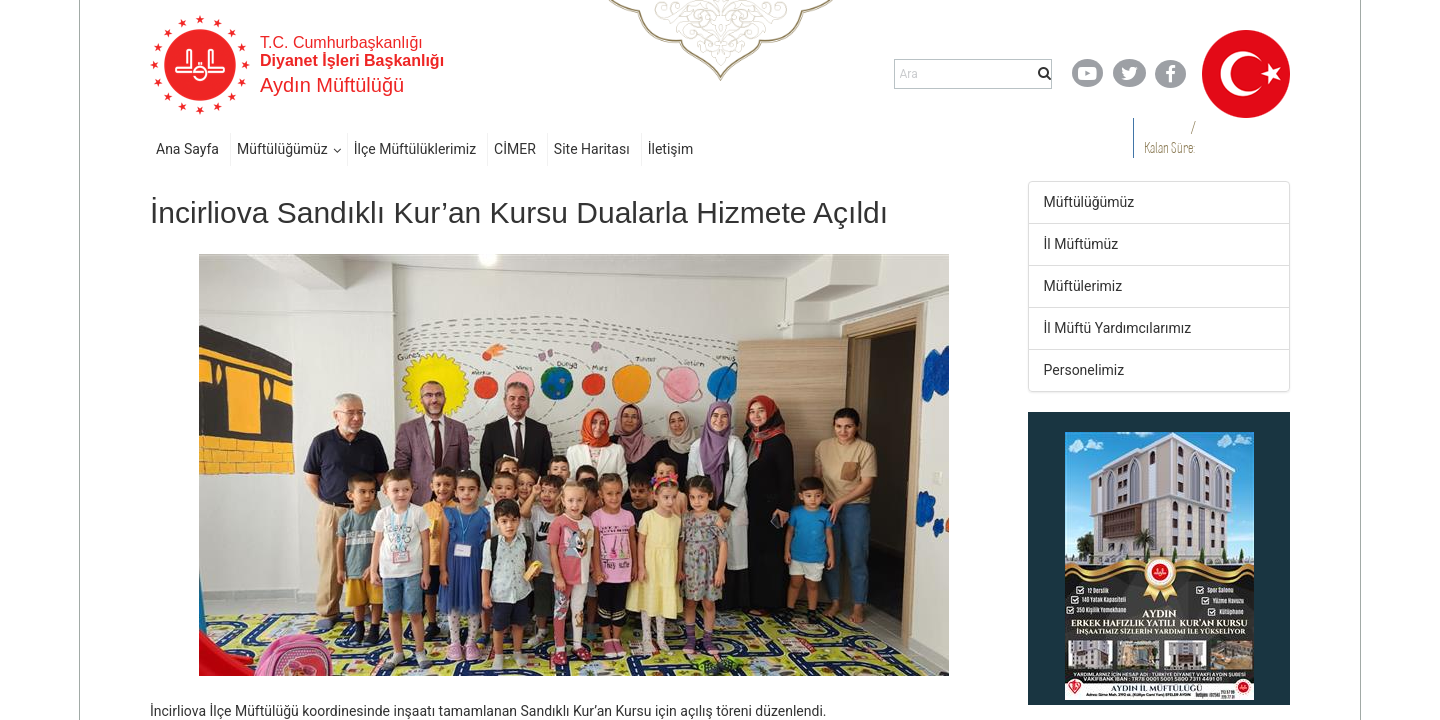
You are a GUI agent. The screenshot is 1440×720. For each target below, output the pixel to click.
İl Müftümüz (1081, 244)
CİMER (515, 149)
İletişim (671, 149)
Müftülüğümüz (282, 149)
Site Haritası (592, 149)
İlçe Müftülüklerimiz (415, 149)
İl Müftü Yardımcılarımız (1118, 328)
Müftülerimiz (1083, 286)
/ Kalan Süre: (1169, 137)
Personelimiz (1084, 370)
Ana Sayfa (187, 149)
